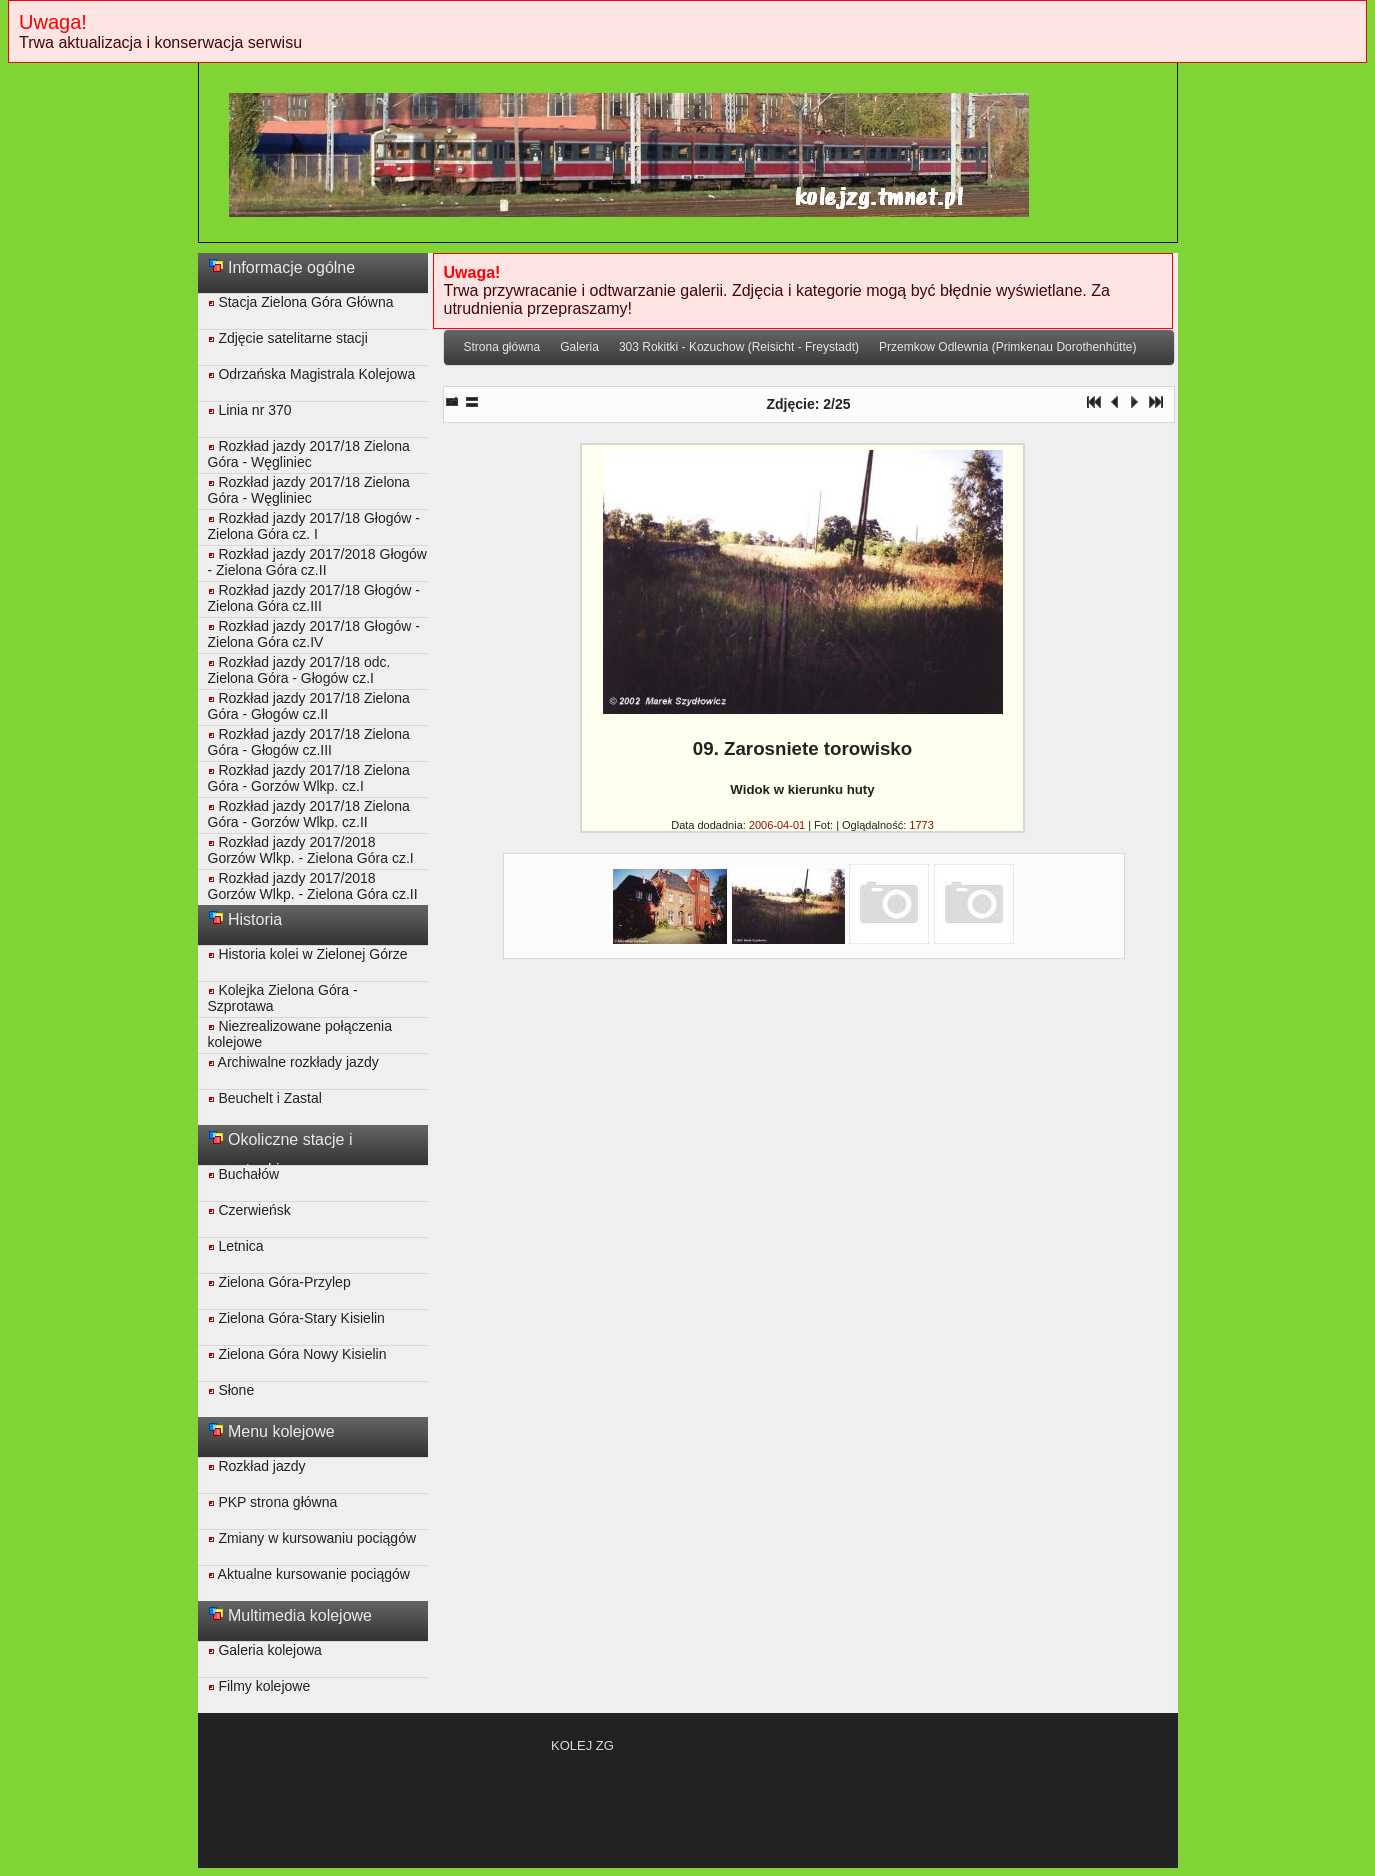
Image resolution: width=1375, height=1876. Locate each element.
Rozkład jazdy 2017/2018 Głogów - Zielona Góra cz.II (317, 562)
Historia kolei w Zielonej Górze (308, 954)
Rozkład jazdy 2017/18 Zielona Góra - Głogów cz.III (309, 742)
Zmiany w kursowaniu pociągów (312, 1538)
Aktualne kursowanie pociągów (309, 1574)
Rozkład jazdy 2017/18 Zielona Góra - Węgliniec (309, 454)
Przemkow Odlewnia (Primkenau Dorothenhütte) (1007, 347)
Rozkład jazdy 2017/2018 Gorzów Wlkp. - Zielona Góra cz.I (311, 850)
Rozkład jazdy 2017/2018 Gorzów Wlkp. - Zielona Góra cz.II (313, 886)
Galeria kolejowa (265, 1650)
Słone (231, 1390)
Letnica (236, 1246)
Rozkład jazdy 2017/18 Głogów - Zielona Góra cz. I (314, 526)
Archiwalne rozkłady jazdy (293, 1062)
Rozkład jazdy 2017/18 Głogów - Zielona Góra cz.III (314, 598)
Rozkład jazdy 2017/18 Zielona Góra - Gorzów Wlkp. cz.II (309, 814)
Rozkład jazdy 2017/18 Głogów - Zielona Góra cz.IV (314, 634)
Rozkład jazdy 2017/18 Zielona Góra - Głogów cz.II (309, 706)
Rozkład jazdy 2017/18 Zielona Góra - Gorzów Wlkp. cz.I (309, 778)
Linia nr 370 (250, 410)
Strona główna (502, 347)
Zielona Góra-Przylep (279, 1282)
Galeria (579, 347)
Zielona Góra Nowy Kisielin (297, 1354)
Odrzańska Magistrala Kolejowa (312, 374)
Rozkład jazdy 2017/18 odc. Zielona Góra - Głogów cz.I (299, 670)
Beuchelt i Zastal (265, 1098)
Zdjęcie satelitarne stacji (288, 338)
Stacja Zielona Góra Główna (301, 302)
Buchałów (244, 1174)
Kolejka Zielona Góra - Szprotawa (283, 998)
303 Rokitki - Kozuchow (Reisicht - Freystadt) (739, 347)
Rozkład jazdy (257, 1466)
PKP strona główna (273, 1502)
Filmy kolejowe (259, 1686)
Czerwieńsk (249, 1210)
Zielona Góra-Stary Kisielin (296, 1318)
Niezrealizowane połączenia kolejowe (300, 1034)
